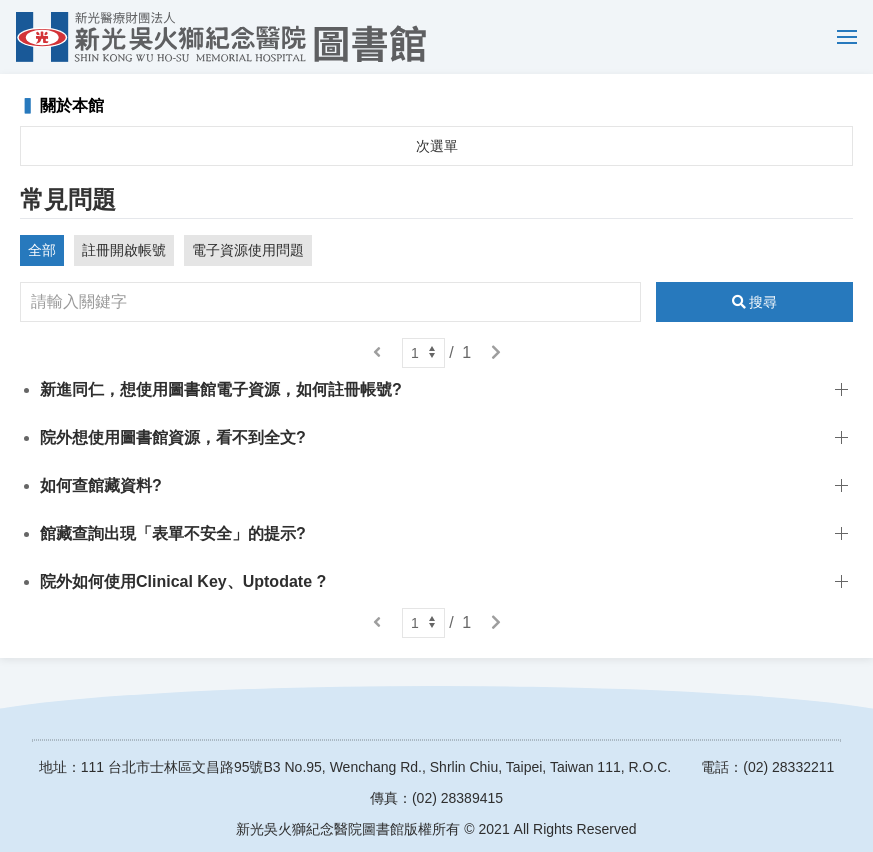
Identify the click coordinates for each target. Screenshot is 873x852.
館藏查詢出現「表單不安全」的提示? (173, 533)
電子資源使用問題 (248, 250)
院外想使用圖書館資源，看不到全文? (173, 437)
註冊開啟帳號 (124, 250)
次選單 (437, 146)
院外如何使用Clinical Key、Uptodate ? (183, 581)
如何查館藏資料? (101, 485)
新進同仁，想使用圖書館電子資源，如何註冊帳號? (221, 389)
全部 (42, 250)
